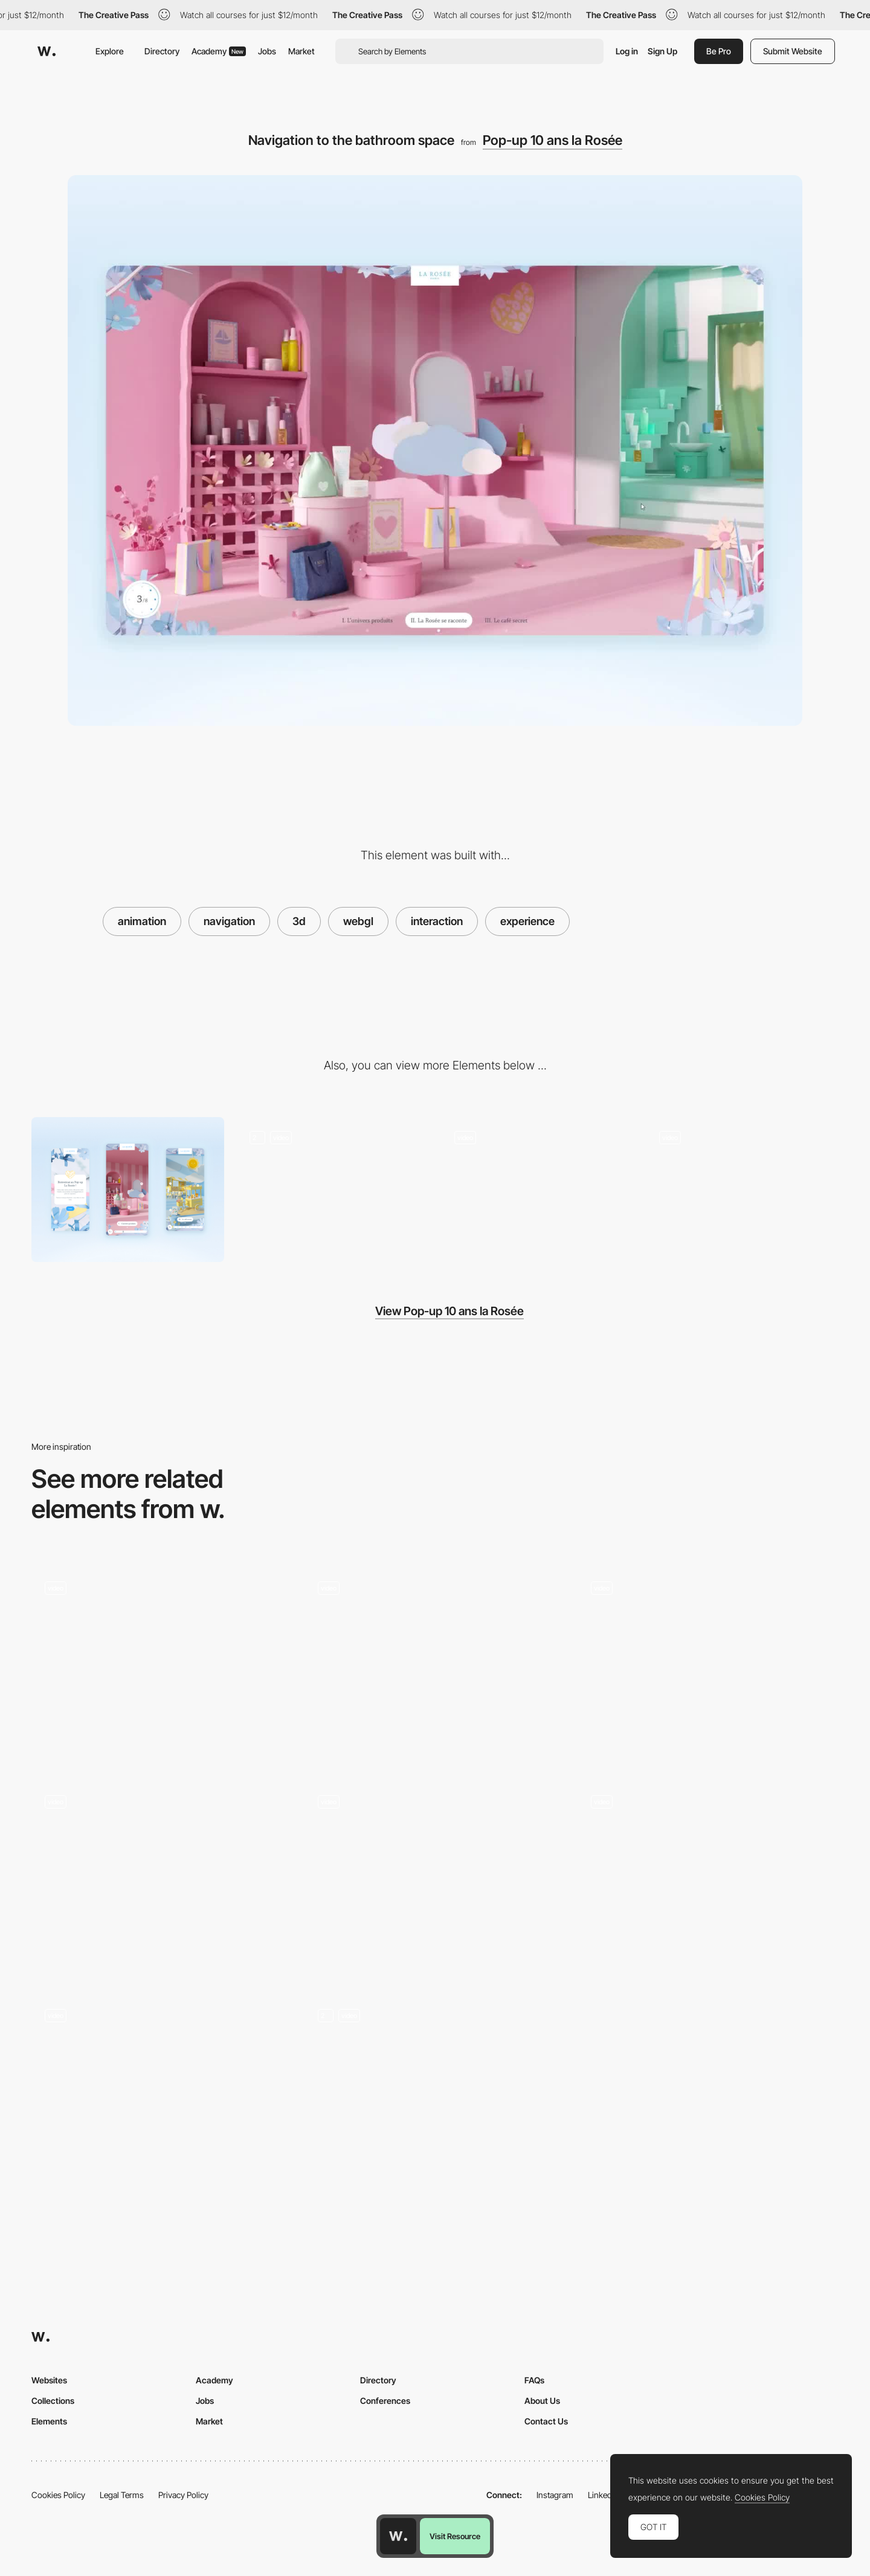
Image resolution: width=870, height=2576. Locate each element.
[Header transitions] (435, 2093)
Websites (49, 2380)
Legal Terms (122, 2495)
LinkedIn (603, 2495)
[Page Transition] (161, 1665)
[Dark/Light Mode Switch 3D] (435, 1879)
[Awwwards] (46, 51)
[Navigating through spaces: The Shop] (537, 1189)
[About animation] (708, 1879)
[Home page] (161, 1879)
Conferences (385, 2400)
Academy (219, 51)
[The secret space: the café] (742, 1189)
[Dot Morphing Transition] (161, 2093)
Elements (49, 2421)
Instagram (554, 2495)
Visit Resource (455, 2536)
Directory (161, 51)
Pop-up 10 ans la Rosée (552, 140)
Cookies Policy (58, 2495)
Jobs (267, 51)
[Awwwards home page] (398, 2536)
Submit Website (792, 51)
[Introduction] (332, 1189)
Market (301, 51)
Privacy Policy (183, 2495)
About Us (542, 2400)
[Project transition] (435, 1665)
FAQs (534, 2380)
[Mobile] (127, 1189)
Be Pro (718, 51)
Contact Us (546, 2421)
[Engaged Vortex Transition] (708, 1665)
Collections (52, 2400)
